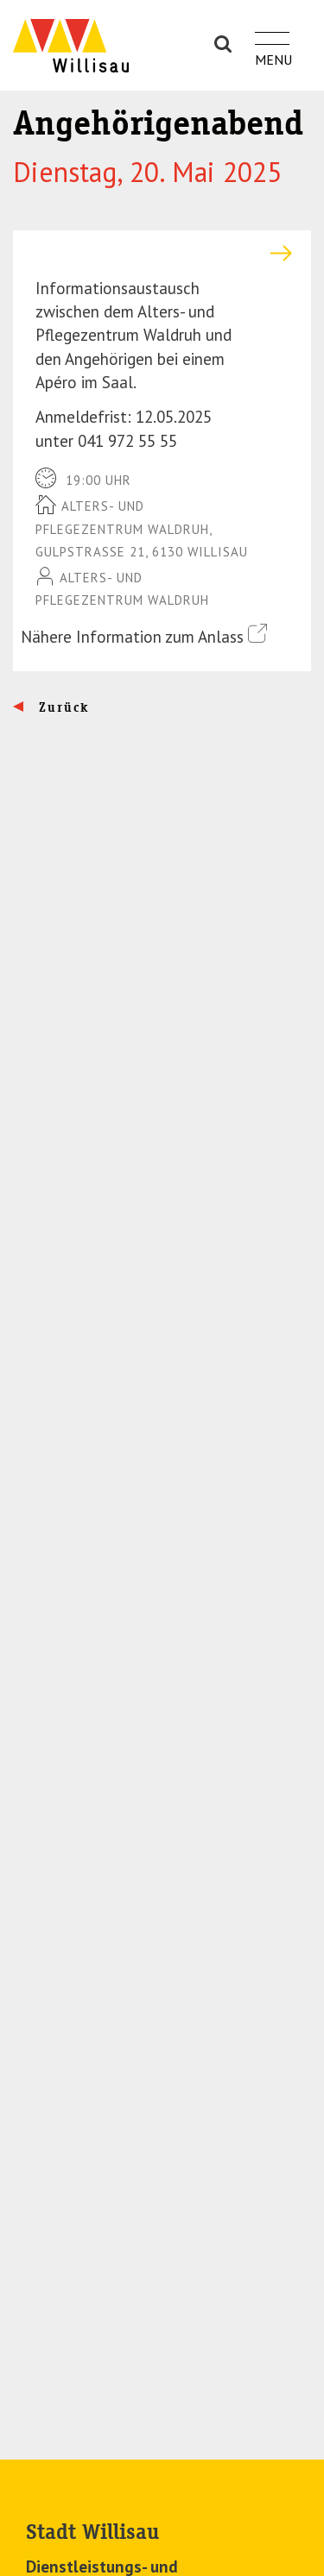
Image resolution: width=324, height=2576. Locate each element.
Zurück (62, 707)
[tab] (162, 253)
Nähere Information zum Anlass (144, 635)
